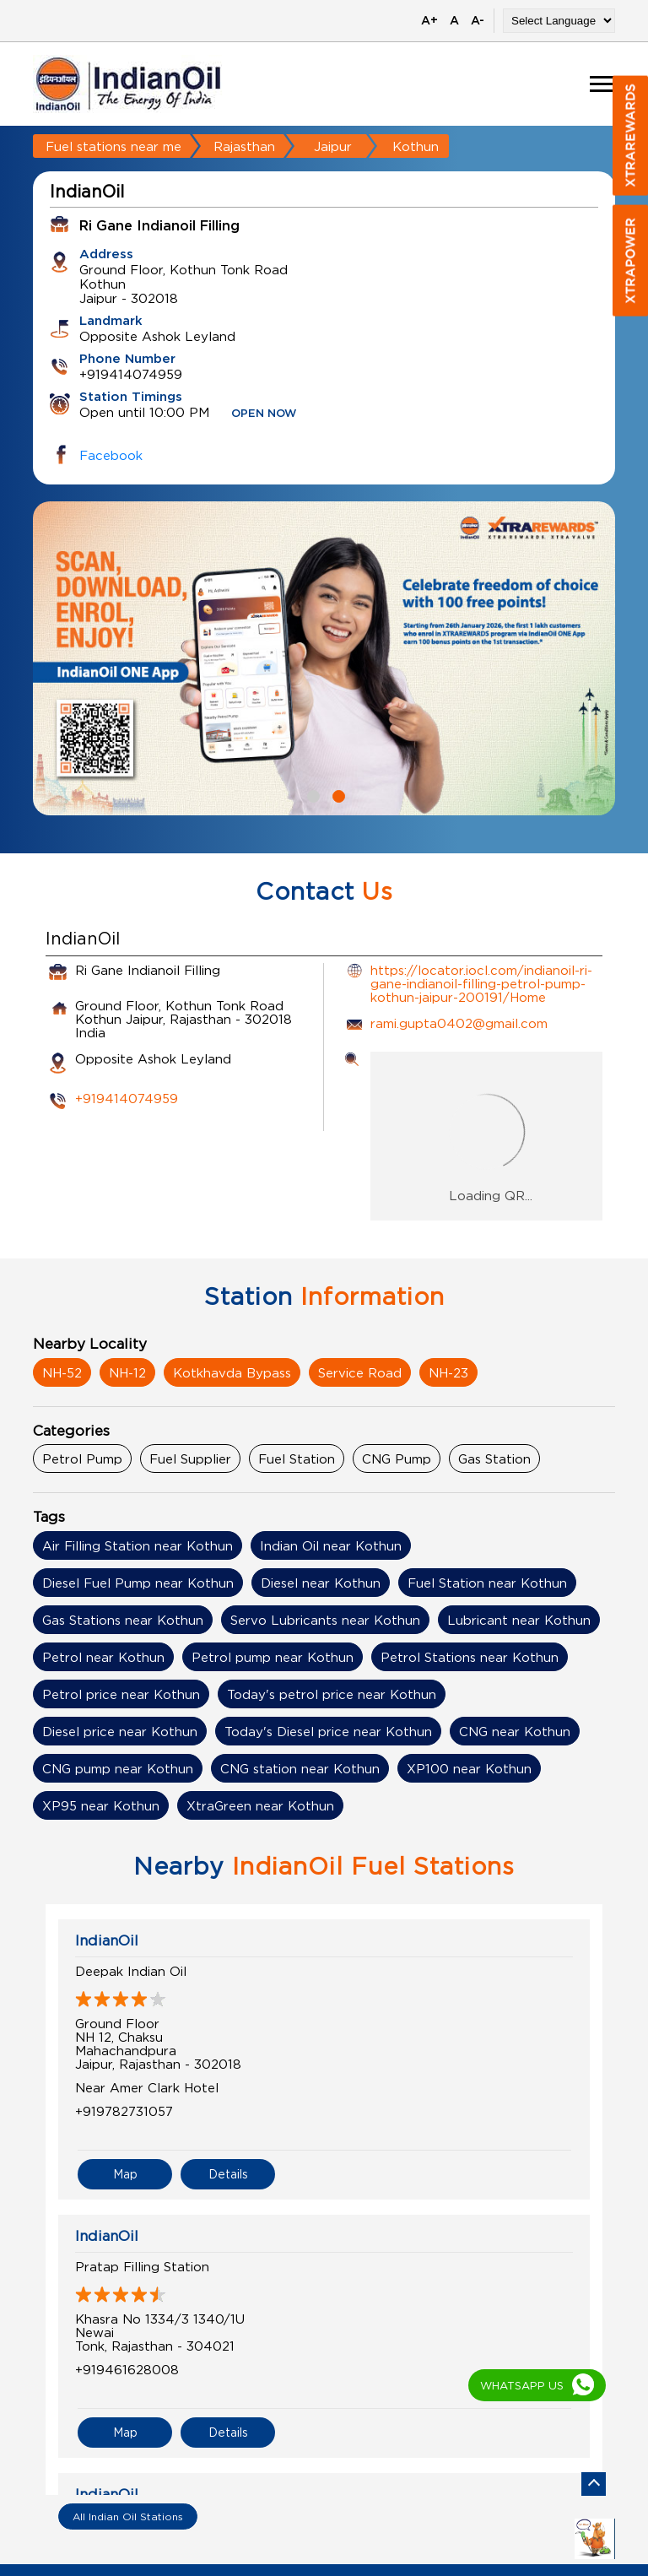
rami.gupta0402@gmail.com (459, 1023)
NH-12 (127, 1372)
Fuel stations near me (113, 146)
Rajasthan (244, 146)
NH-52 (62, 1372)
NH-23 (448, 1372)
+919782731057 (124, 2111)
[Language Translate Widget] (559, 20)
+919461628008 (127, 2369)
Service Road (360, 1372)
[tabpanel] (324, 658)
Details (228, 2173)
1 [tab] (311, 794)
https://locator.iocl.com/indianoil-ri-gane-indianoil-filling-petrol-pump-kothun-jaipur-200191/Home (481, 983)
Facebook (111, 455)
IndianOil (106, 1940)
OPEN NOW (264, 414)
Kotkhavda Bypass (232, 1372)
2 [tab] (336, 794)
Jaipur (333, 146)
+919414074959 (126, 1098)
